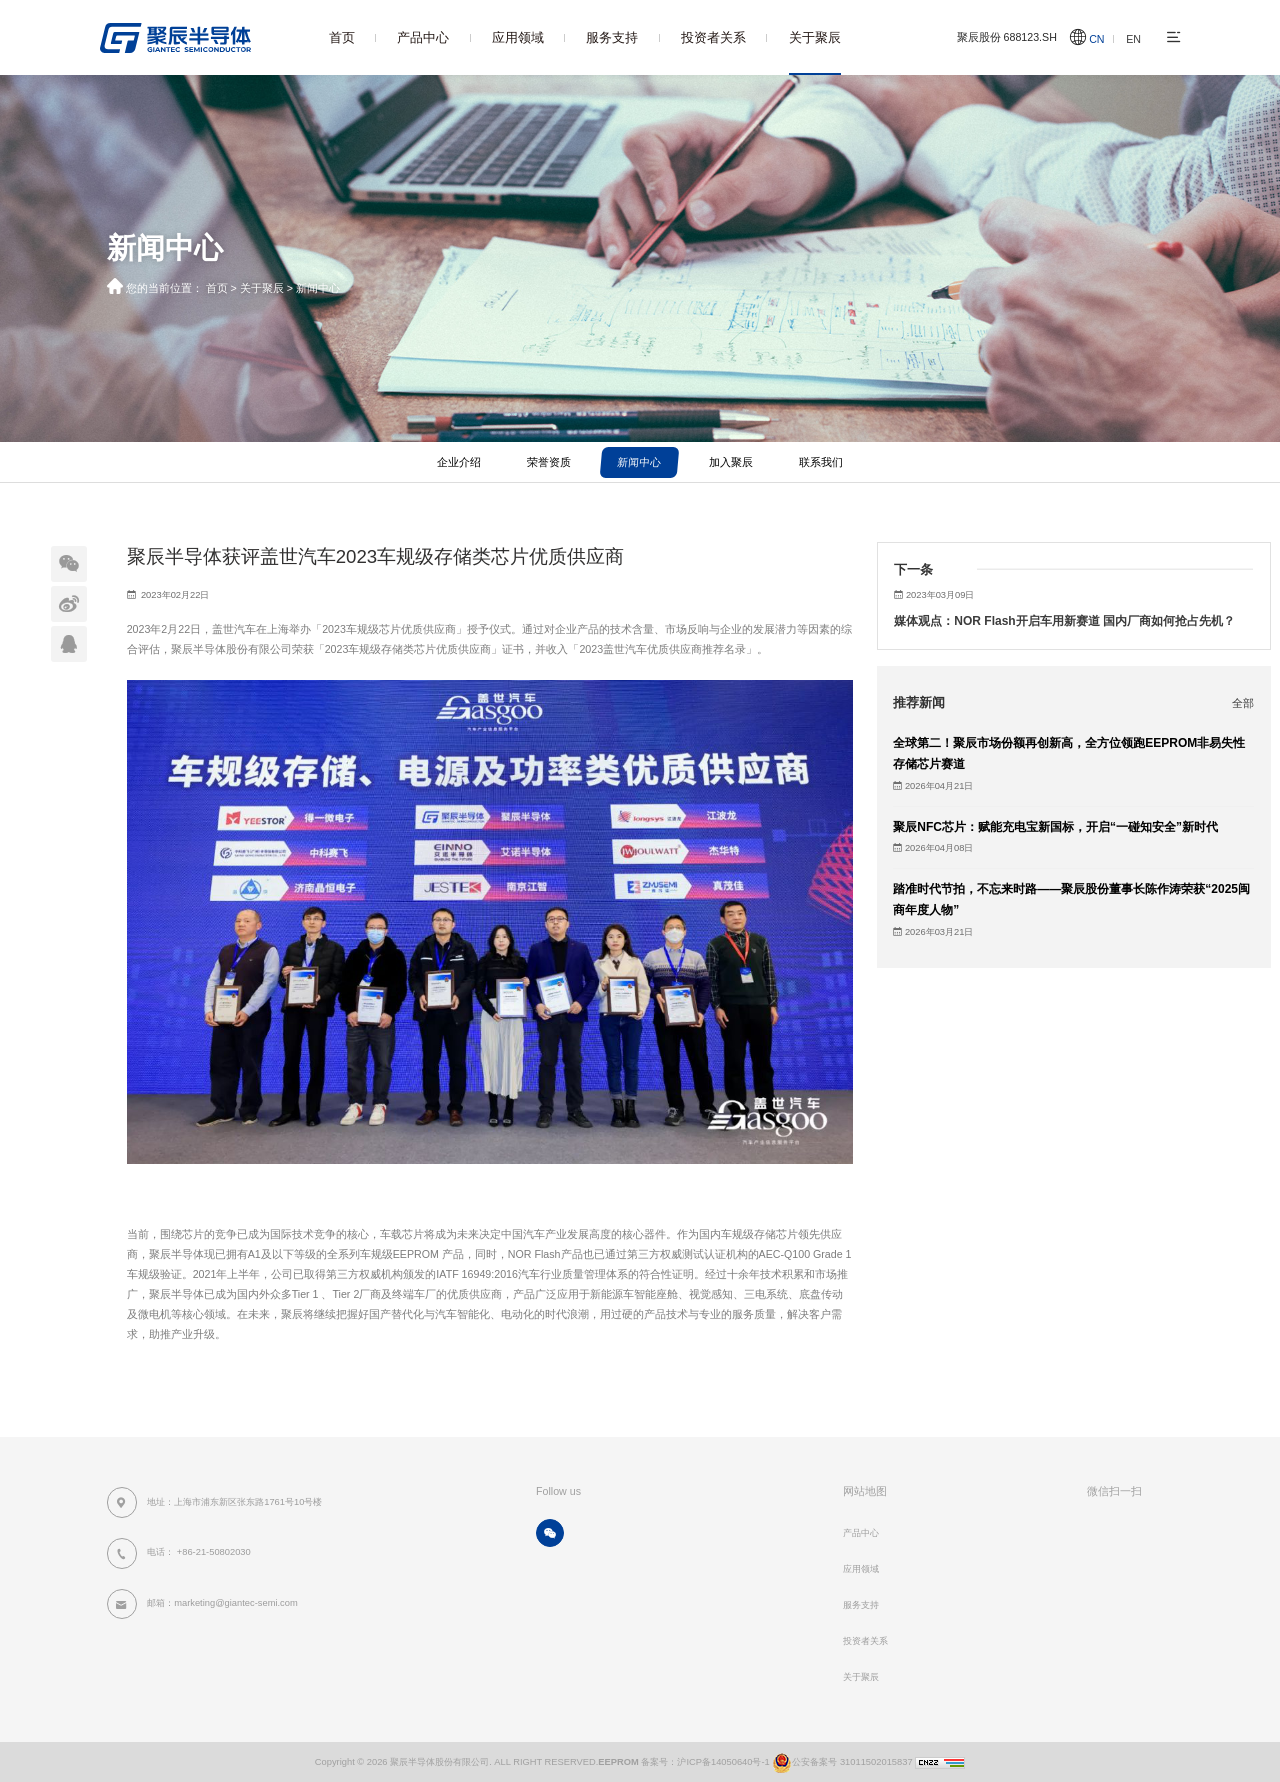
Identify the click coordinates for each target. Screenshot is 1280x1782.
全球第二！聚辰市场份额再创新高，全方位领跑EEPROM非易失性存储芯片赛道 (1069, 753)
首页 (342, 37)
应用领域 (518, 37)
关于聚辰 (815, 37)
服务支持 (612, 37)
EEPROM (618, 1762)
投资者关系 (713, 37)
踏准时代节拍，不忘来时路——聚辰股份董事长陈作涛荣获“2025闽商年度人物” (1071, 899)
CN (1096, 39)
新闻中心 (318, 288)
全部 (1243, 703)
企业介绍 (459, 462)
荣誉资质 (549, 462)
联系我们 (821, 462)
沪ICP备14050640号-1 (723, 1762)
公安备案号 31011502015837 (841, 1762)
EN (1133, 39)
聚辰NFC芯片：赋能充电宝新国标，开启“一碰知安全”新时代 (1055, 827)
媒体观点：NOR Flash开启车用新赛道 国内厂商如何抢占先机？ (1064, 621)
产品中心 (423, 37)
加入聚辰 (731, 462)
